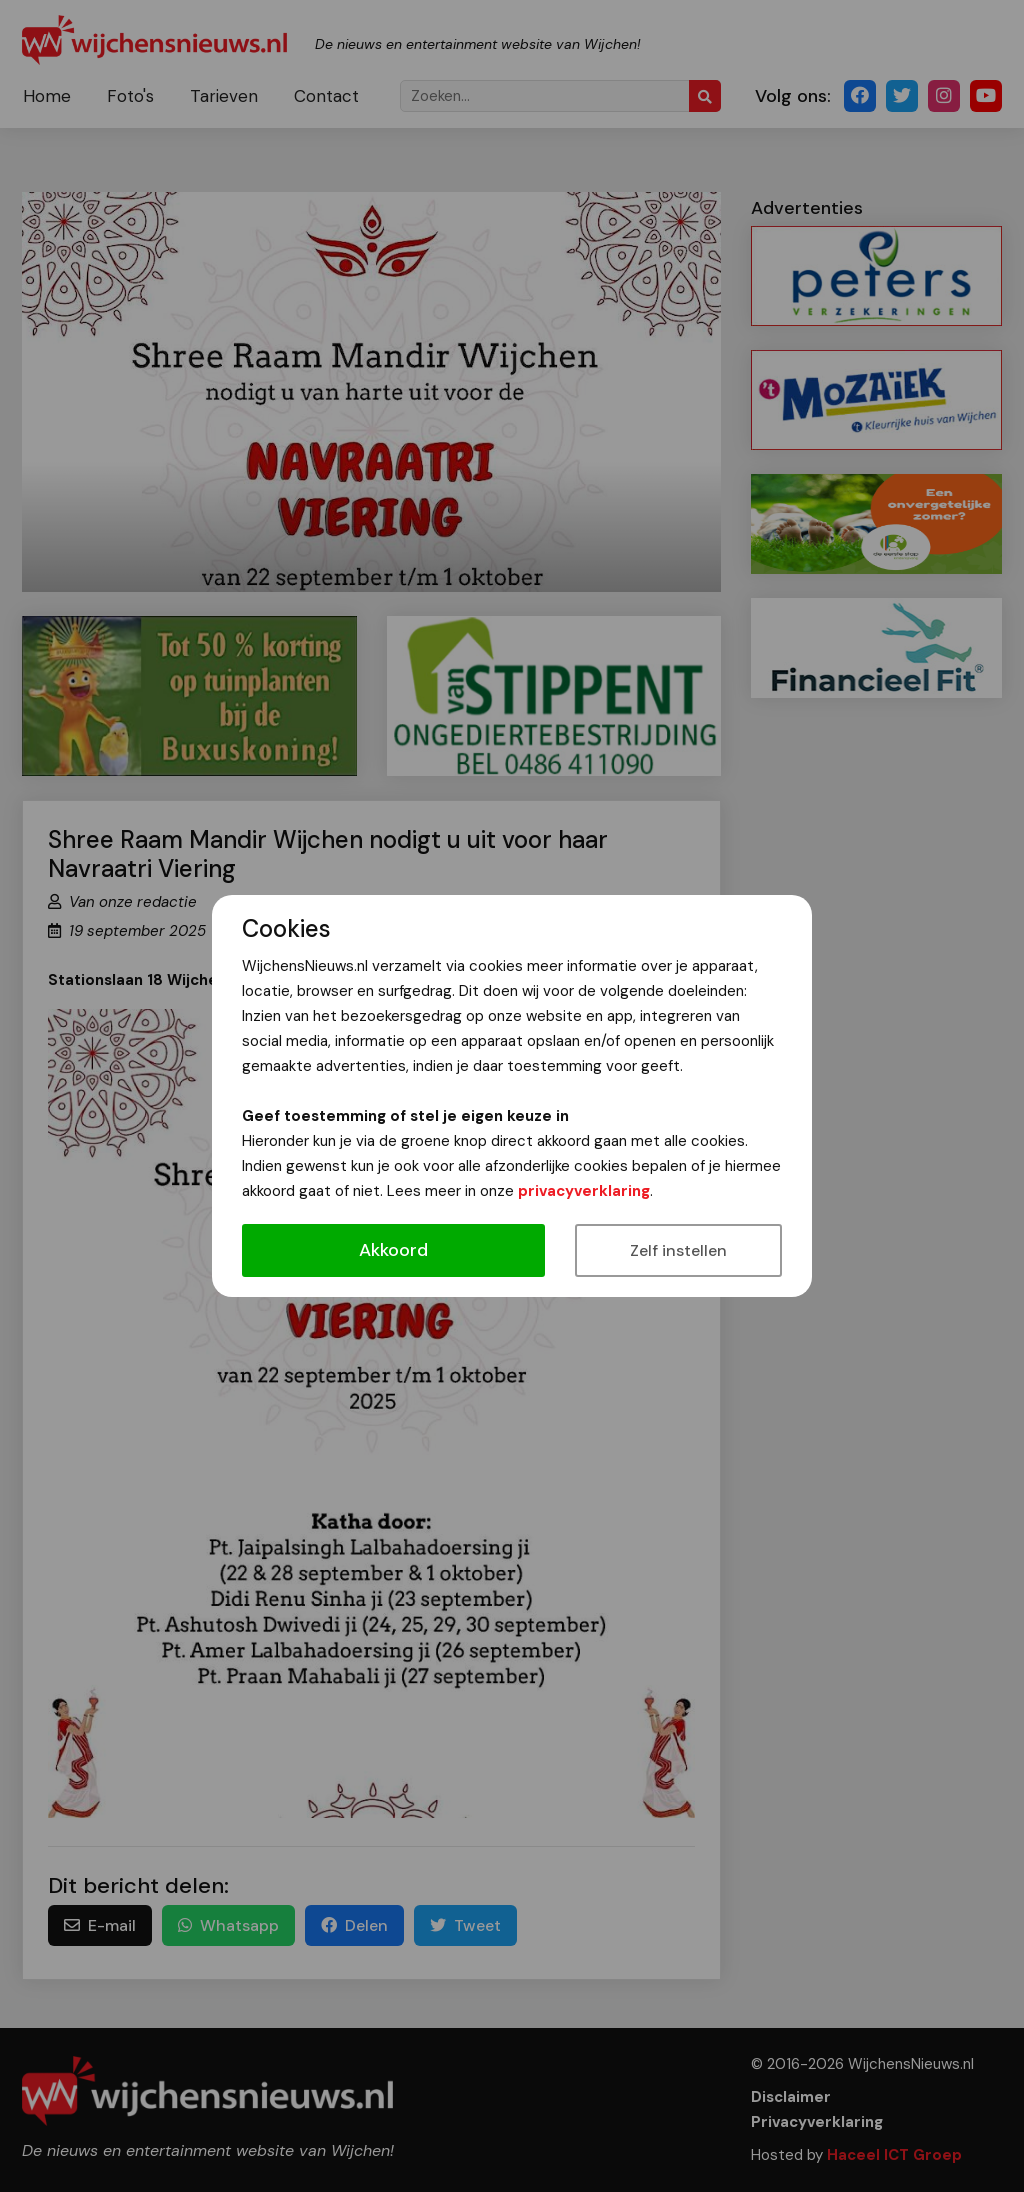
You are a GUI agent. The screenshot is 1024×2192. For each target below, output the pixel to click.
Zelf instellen (678, 1250)
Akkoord (393, 1250)
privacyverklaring (584, 1191)
